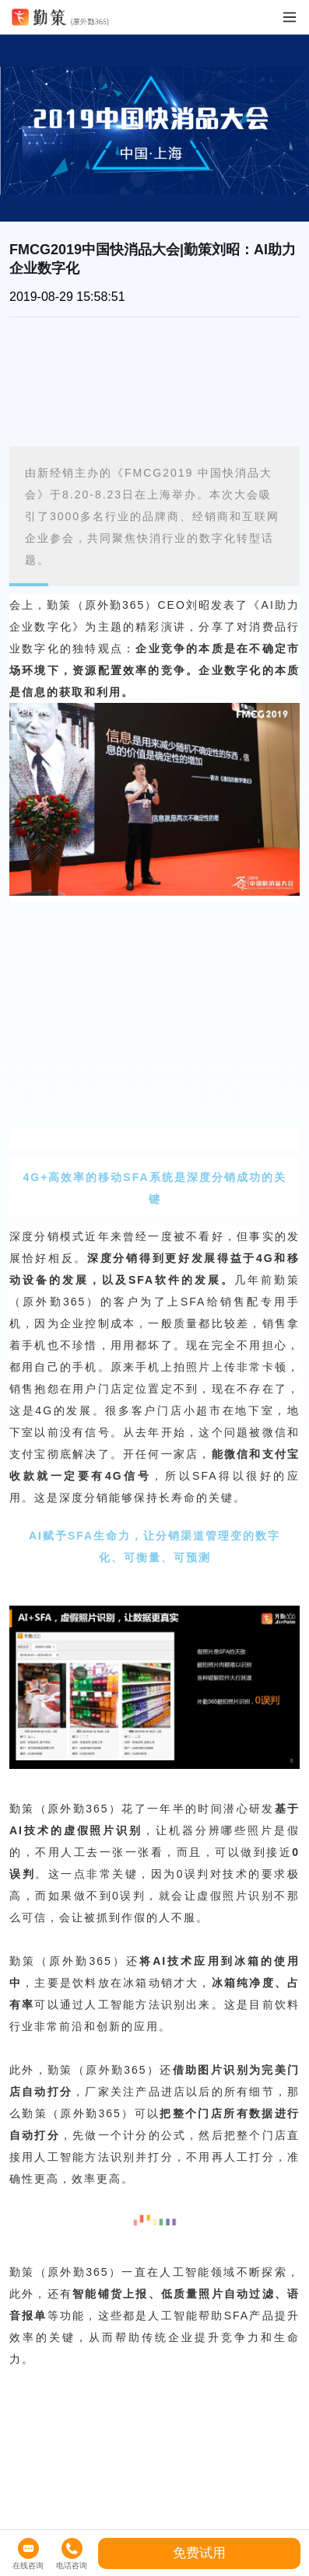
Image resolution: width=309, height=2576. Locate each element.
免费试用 (199, 2553)
